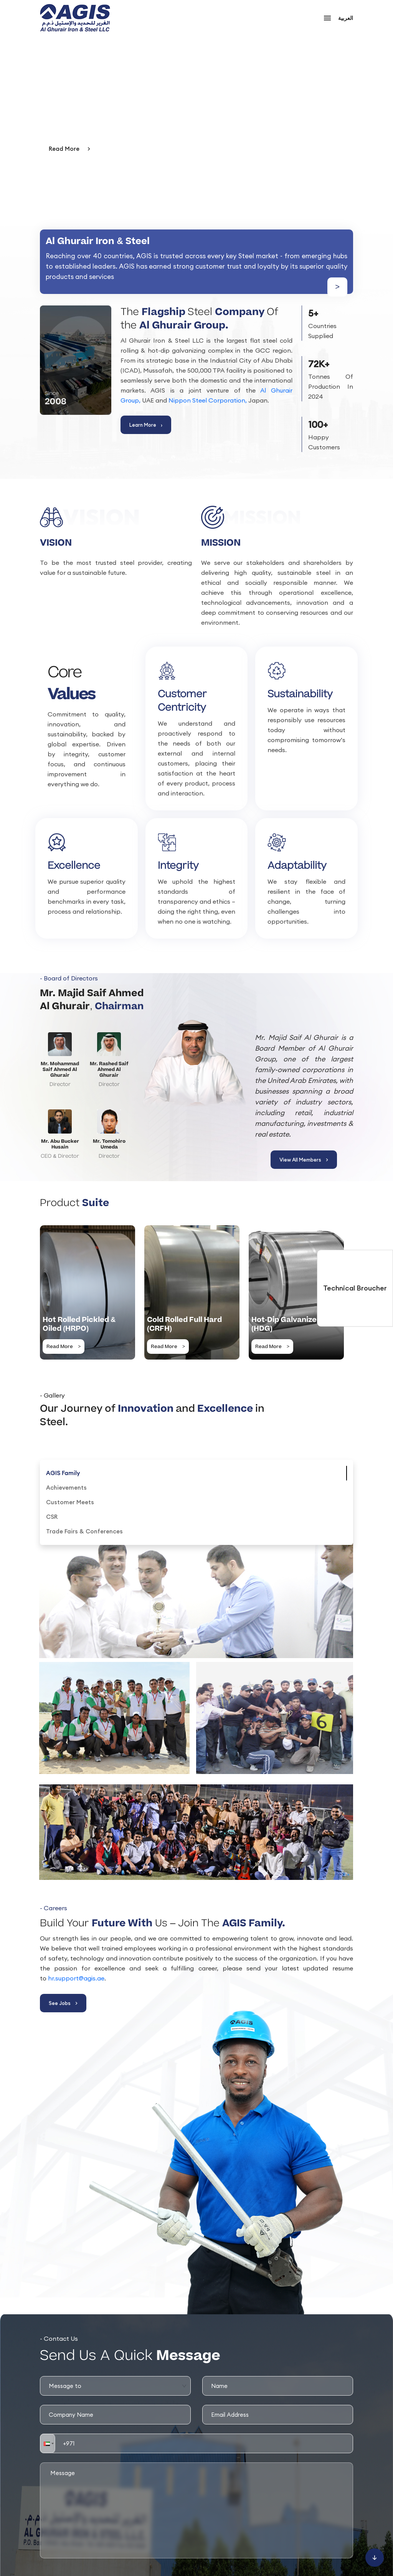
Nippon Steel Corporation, (207, 400)
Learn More (145, 425)
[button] (47, 2443)
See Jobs (63, 2003)
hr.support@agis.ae (76, 1978)
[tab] (63, 1473)
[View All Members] (196, 1078)
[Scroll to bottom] (374, 2557)
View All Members (303, 1160)
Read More (69, 148)
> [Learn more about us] (337, 286)
